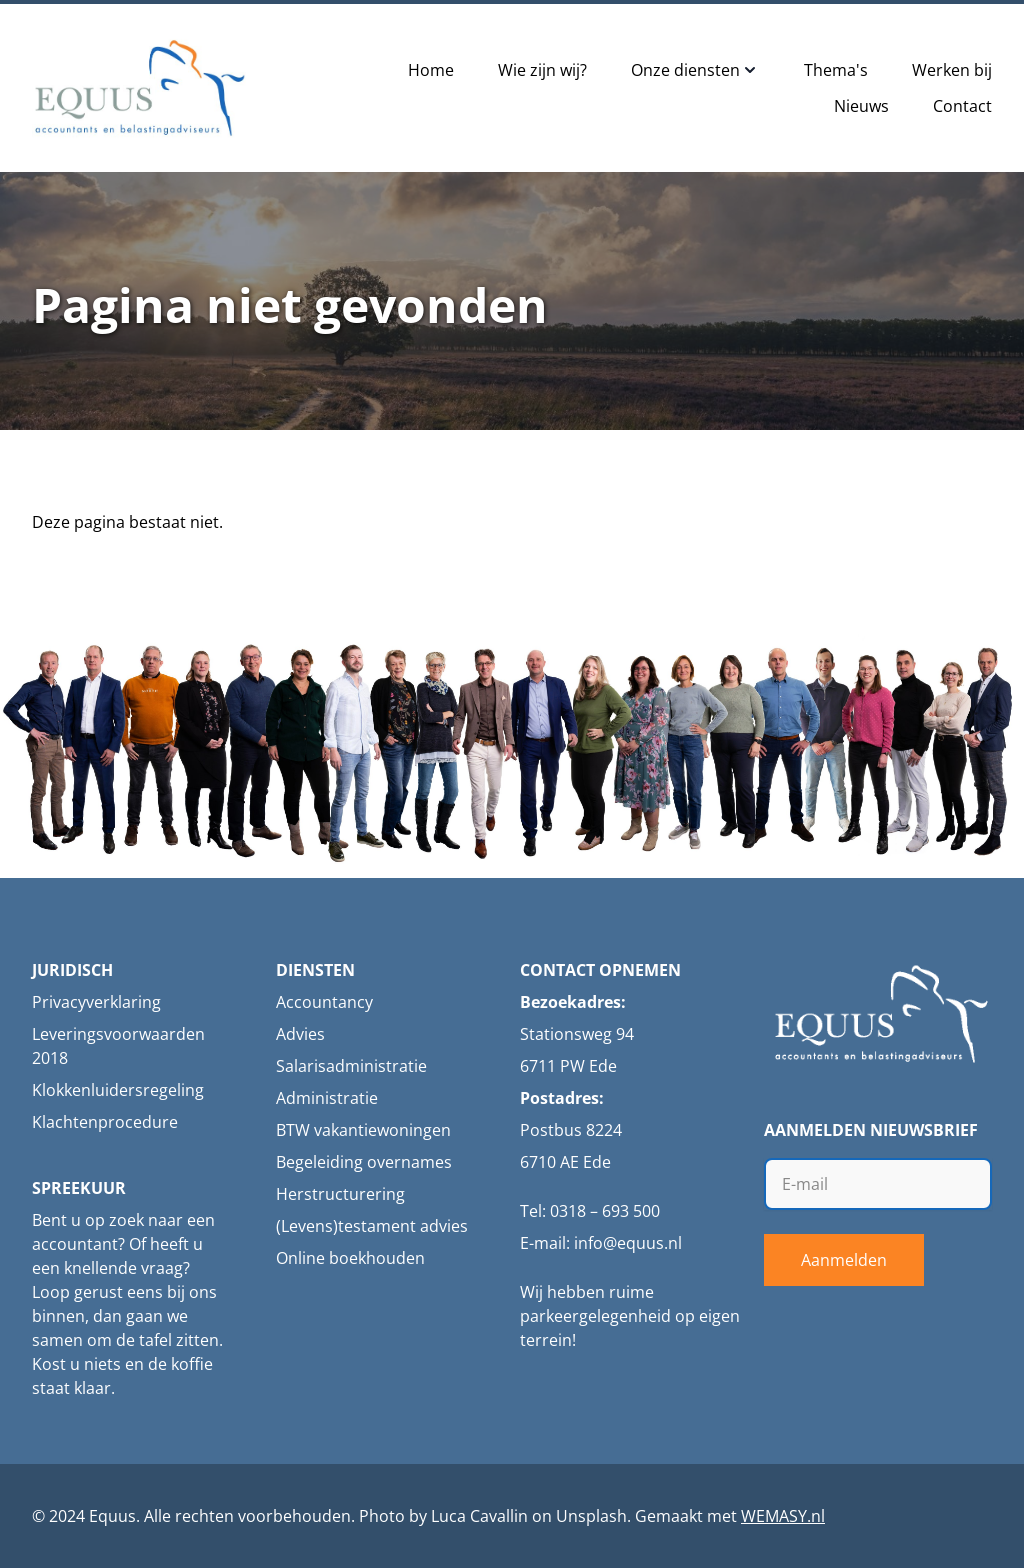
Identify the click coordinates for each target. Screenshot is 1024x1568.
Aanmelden (844, 1260)
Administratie (327, 1098)
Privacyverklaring (96, 1002)
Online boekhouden (350, 1258)
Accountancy (324, 1002)
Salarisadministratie (351, 1066)
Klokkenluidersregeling (118, 1090)
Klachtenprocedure (105, 1122)
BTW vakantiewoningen (363, 1130)
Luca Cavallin (479, 1516)
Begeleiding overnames (364, 1162)
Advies (300, 1034)
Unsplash (591, 1516)
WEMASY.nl (783, 1516)
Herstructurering (340, 1194)
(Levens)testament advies (372, 1226)
